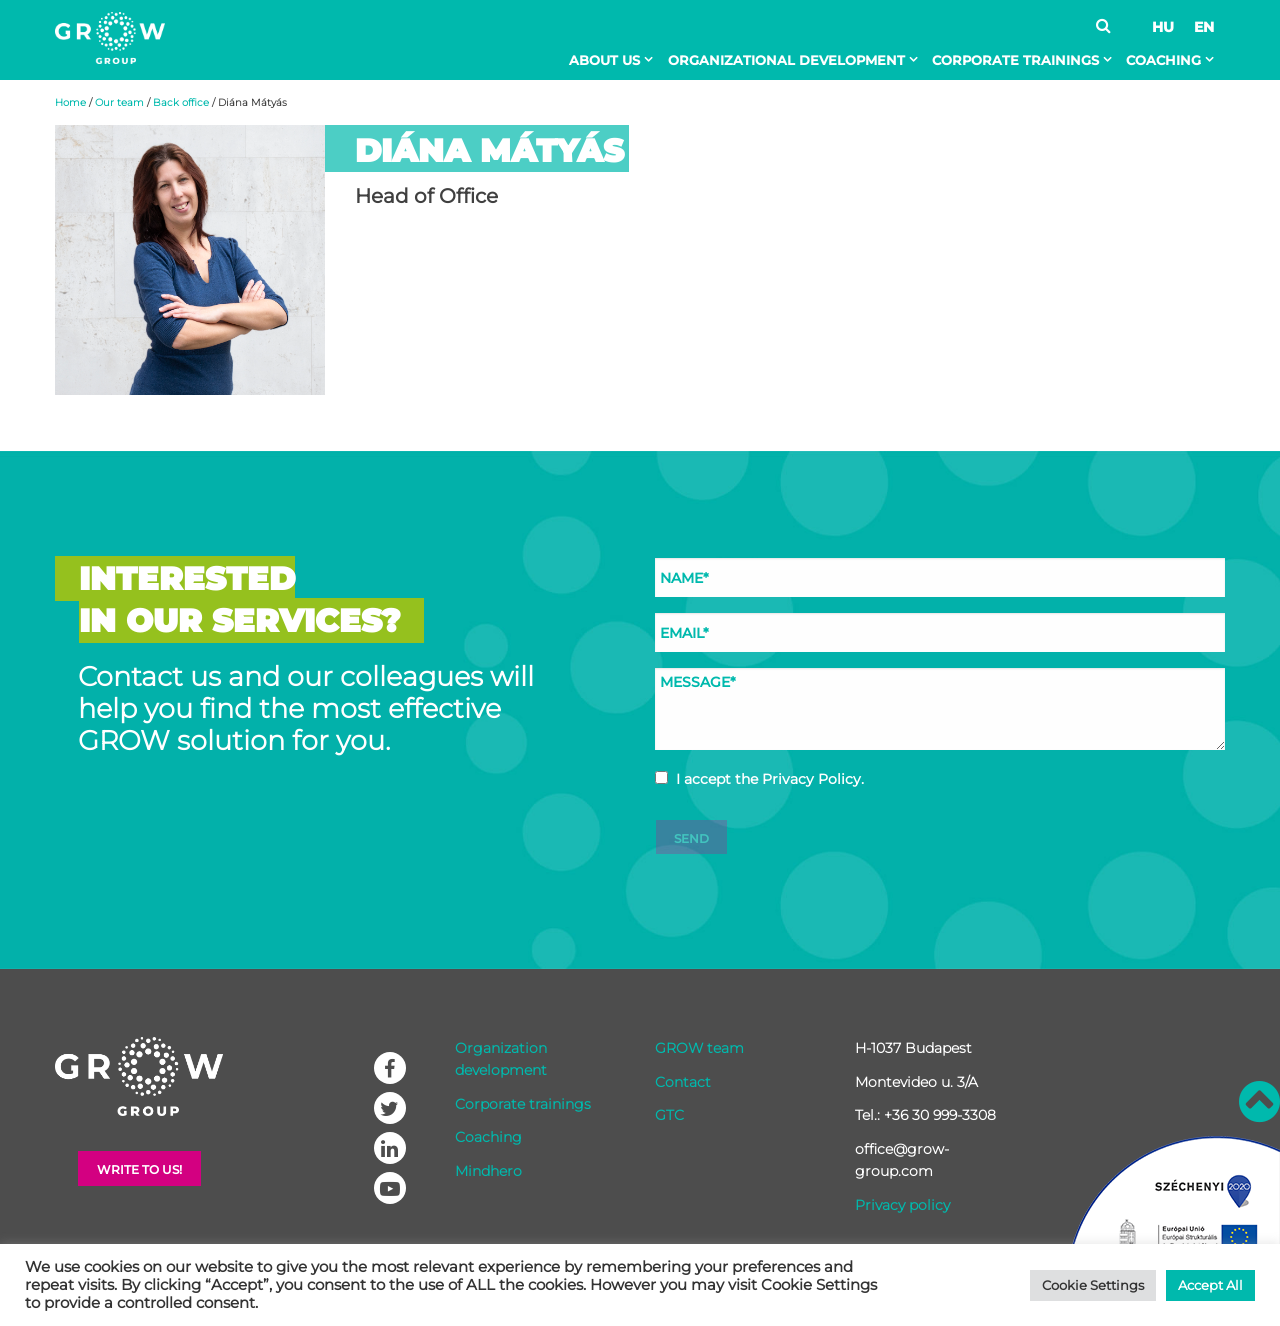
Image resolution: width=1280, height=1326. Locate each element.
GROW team (699, 1048)
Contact (683, 1082)
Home (70, 102)
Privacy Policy (811, 779)
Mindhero (488, 1171)
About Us (604, 60)
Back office (181, 102)
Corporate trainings (1015, 60)
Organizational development (786, 60)
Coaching (1163, 60)
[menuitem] (615, 60)
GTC (669, 1115)
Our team (119, 102)
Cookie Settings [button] (1093, 1285)
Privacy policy (902, 1205)
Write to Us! (139, 1169)
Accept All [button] (1210, 1285)
